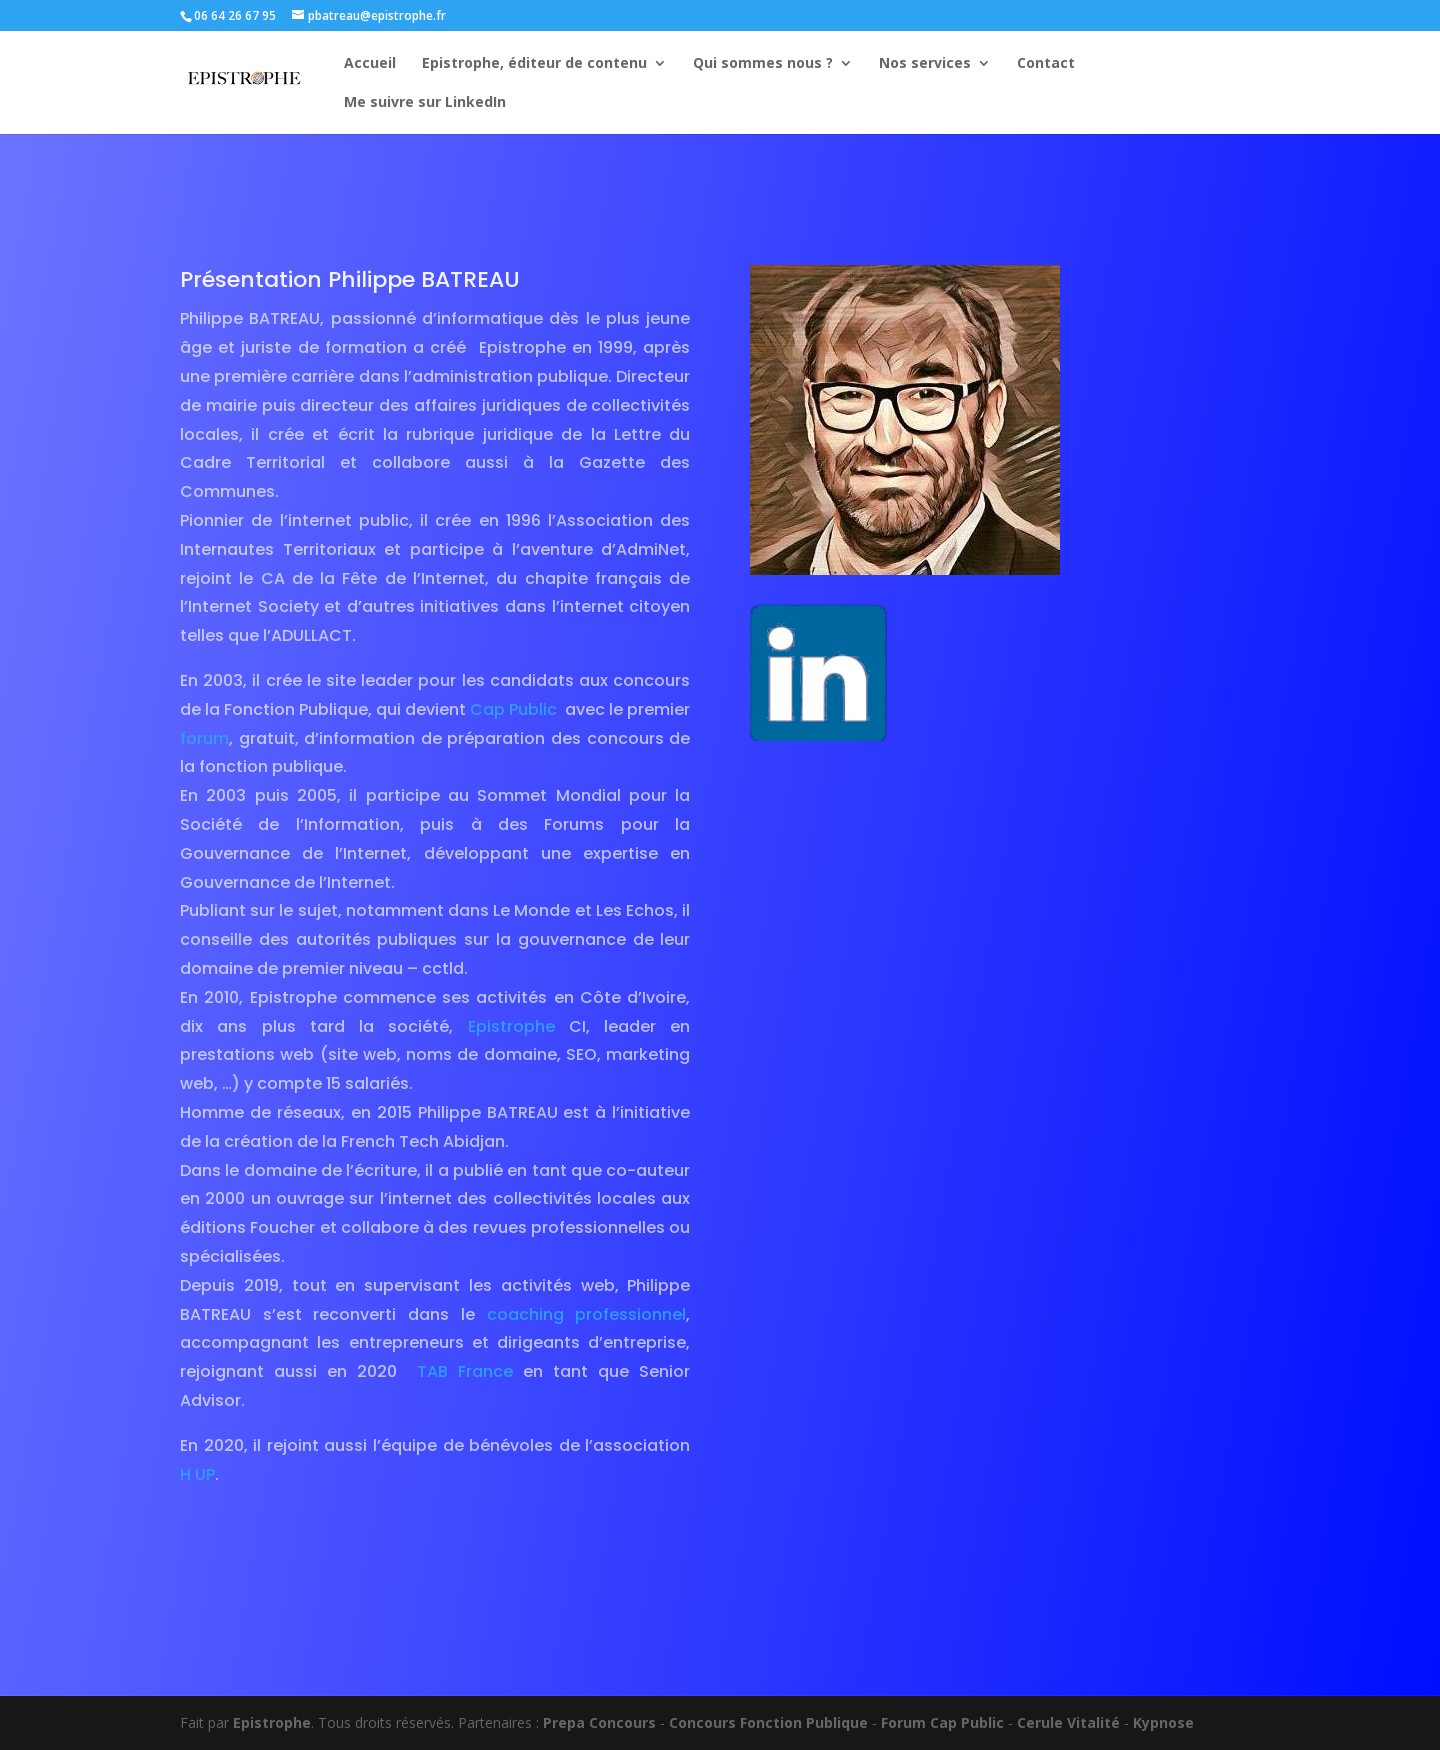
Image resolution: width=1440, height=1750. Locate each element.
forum (204, 738)
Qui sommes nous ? (763, 64)
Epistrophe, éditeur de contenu (534, 64)
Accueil (370, 64)
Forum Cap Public (942, 1722)
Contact (1046, 64)
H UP (197, 1474)
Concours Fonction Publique (768, 1722)
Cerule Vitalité (1068, 1722)
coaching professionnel (580, 1314)
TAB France (465, 1371)
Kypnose (1163, 1722)
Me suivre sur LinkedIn (425, 103)
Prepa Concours (599, 1722)
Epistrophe (511, 1026)
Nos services (925, 64)
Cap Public (513, 709)
